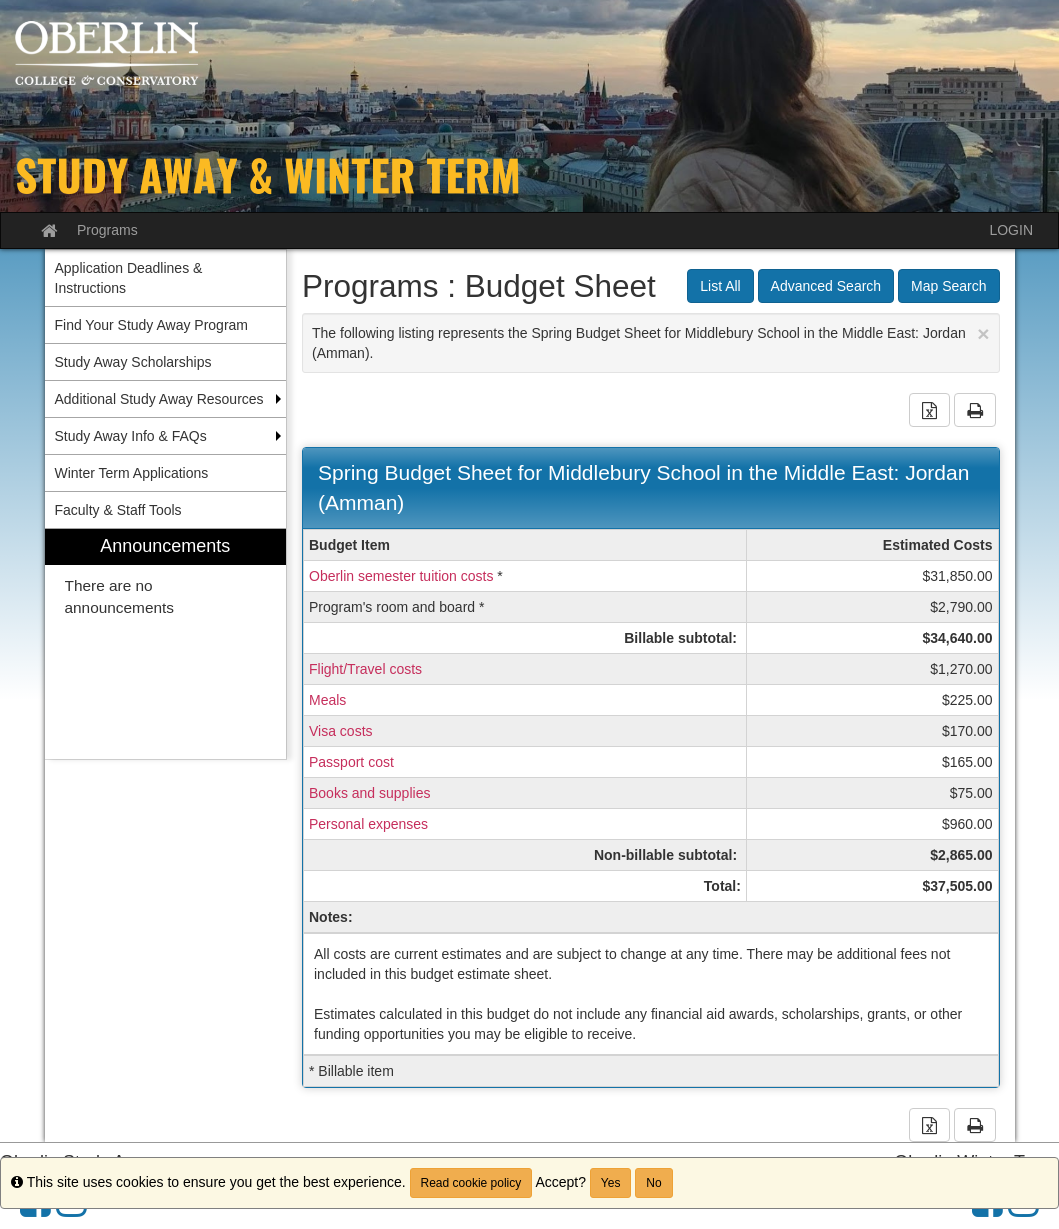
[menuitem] (166, 644)
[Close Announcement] (983, 333)
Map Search (948, 286)
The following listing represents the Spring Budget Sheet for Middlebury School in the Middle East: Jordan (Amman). (651, 341)
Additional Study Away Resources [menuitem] (159, 399)
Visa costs (341, 731)
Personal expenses (368, 824)
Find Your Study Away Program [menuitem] (152, 325)
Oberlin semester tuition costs (401, 576)
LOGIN (1011, 230)
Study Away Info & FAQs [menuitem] (131, 436)
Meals (327, 700)
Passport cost (351, 762)
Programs (107, 230)
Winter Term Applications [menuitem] (132, 473)
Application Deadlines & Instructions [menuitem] (129, 278)
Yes (611, 1183)
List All (720, 286)
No (653, 1183)
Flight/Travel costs (365, 669)
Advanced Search (826, 286)
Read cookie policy (471, 1183)
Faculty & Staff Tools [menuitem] (118, 510)
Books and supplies (369, 793)
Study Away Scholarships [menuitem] (133, 362)
